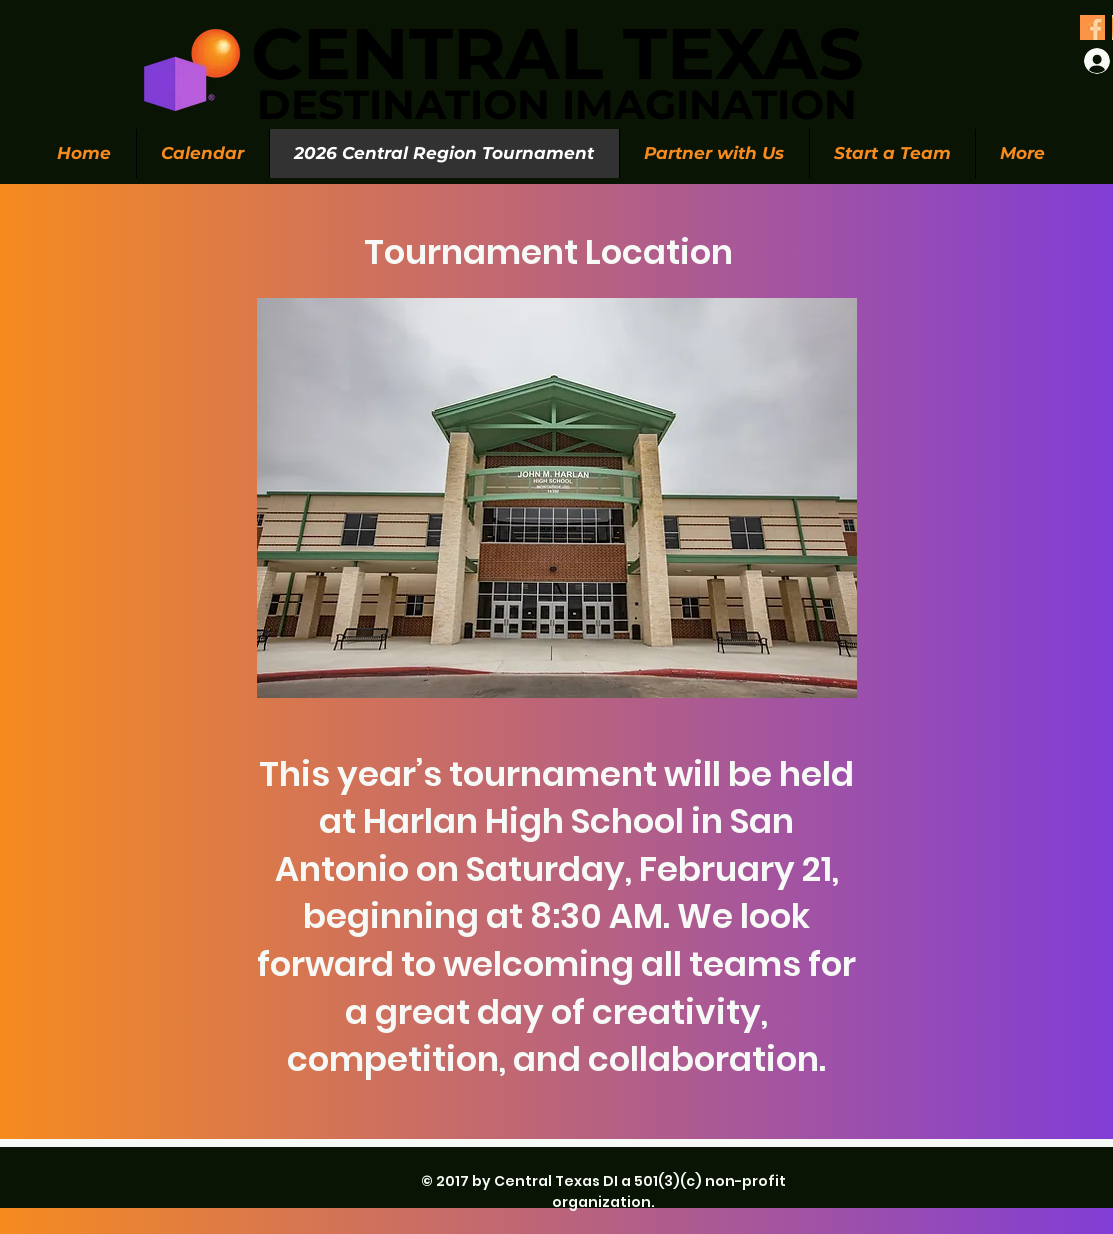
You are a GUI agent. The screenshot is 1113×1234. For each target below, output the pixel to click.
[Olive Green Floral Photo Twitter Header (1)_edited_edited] (1092, 27)
